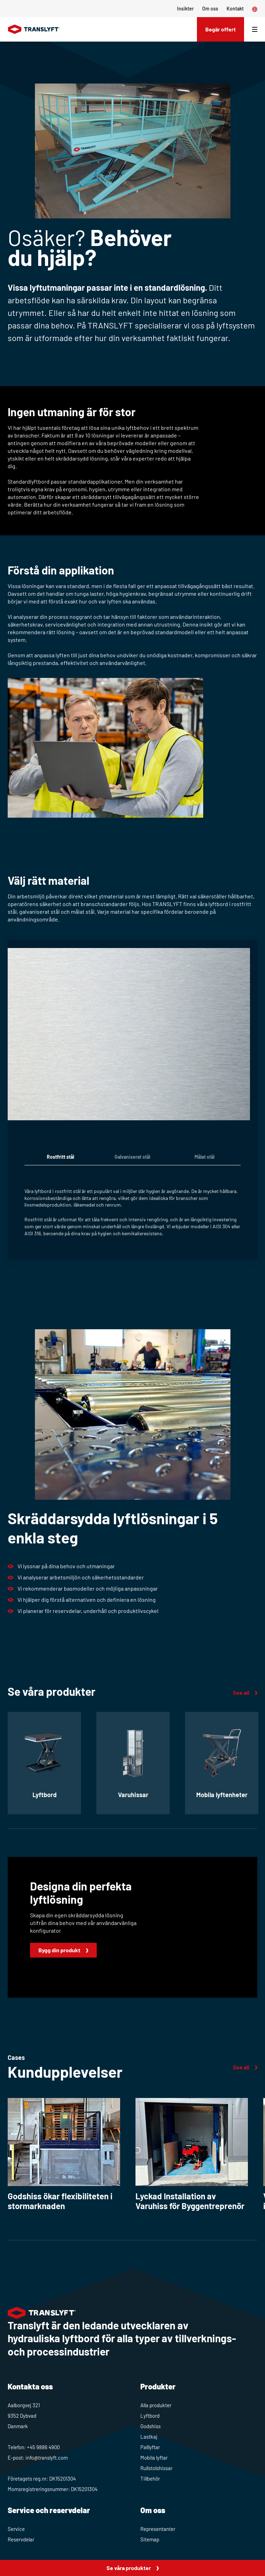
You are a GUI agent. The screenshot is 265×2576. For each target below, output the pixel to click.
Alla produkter (155, 2405)
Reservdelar (21, 2539)
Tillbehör (150, 2478)
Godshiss (150, 2426)
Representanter (157, 2529)
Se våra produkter (128, 2567)
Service (16, 2529)
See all (241, 1692)
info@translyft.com (46, 2457)
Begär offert (220, 29)
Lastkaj (148, 2436)
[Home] (34, 29)
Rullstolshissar (156, 2468)
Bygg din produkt (59, 1950)
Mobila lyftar (154, 2457)
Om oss (210, 9)
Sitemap (149, 2539)
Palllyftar (150, 2447)
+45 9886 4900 (43, 2447)
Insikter (185, 9)
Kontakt (235, 9)
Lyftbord (150, 2415)
